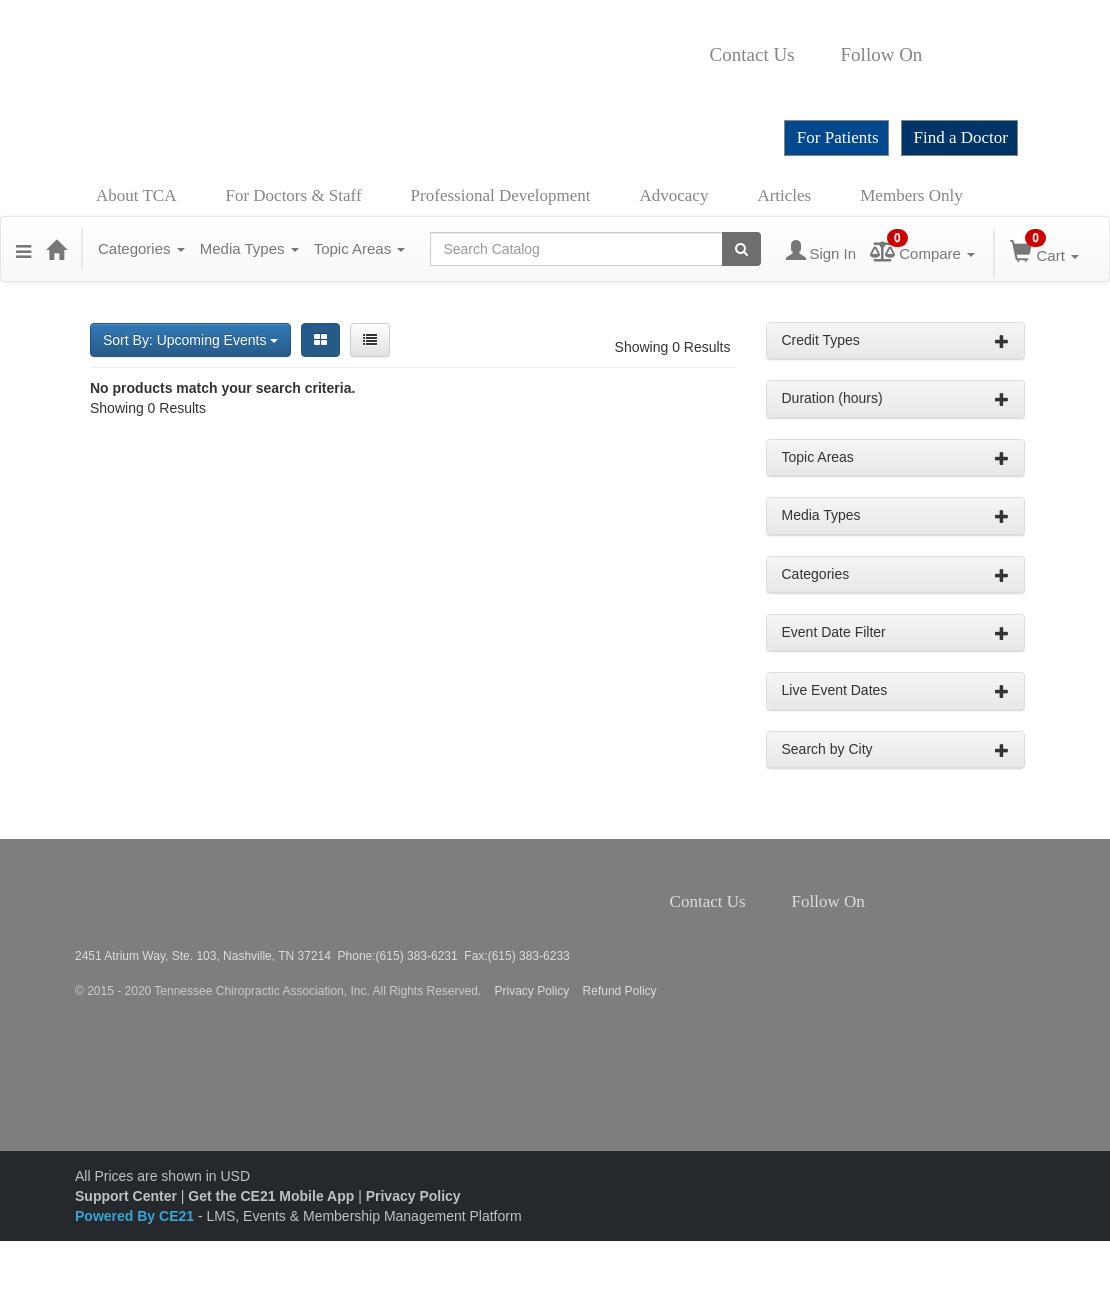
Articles (784, 195)
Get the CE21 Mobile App (271, 1196)
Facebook (933, 55)
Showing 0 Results (673, 347)
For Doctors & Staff (293, 195)
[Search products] (741, 249)
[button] (23, 249)
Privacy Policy (532, 991)
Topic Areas (360, 248)
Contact (811, 55)
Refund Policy (620, 991)
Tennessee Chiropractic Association (128, 894)
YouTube (716, 85)
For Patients (838, 137)
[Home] (56, 249)
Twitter (955, 55)
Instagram (982, 55)
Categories (141, 248)
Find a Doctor (961, 137)
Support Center (126, 1196)
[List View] (370, 340)
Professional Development (501, 195)
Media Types (249, 248)
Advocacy (674, 195)
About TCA (136, 195)
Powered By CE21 (136, 1216)
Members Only (911, 195)
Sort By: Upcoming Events (190, 340)
